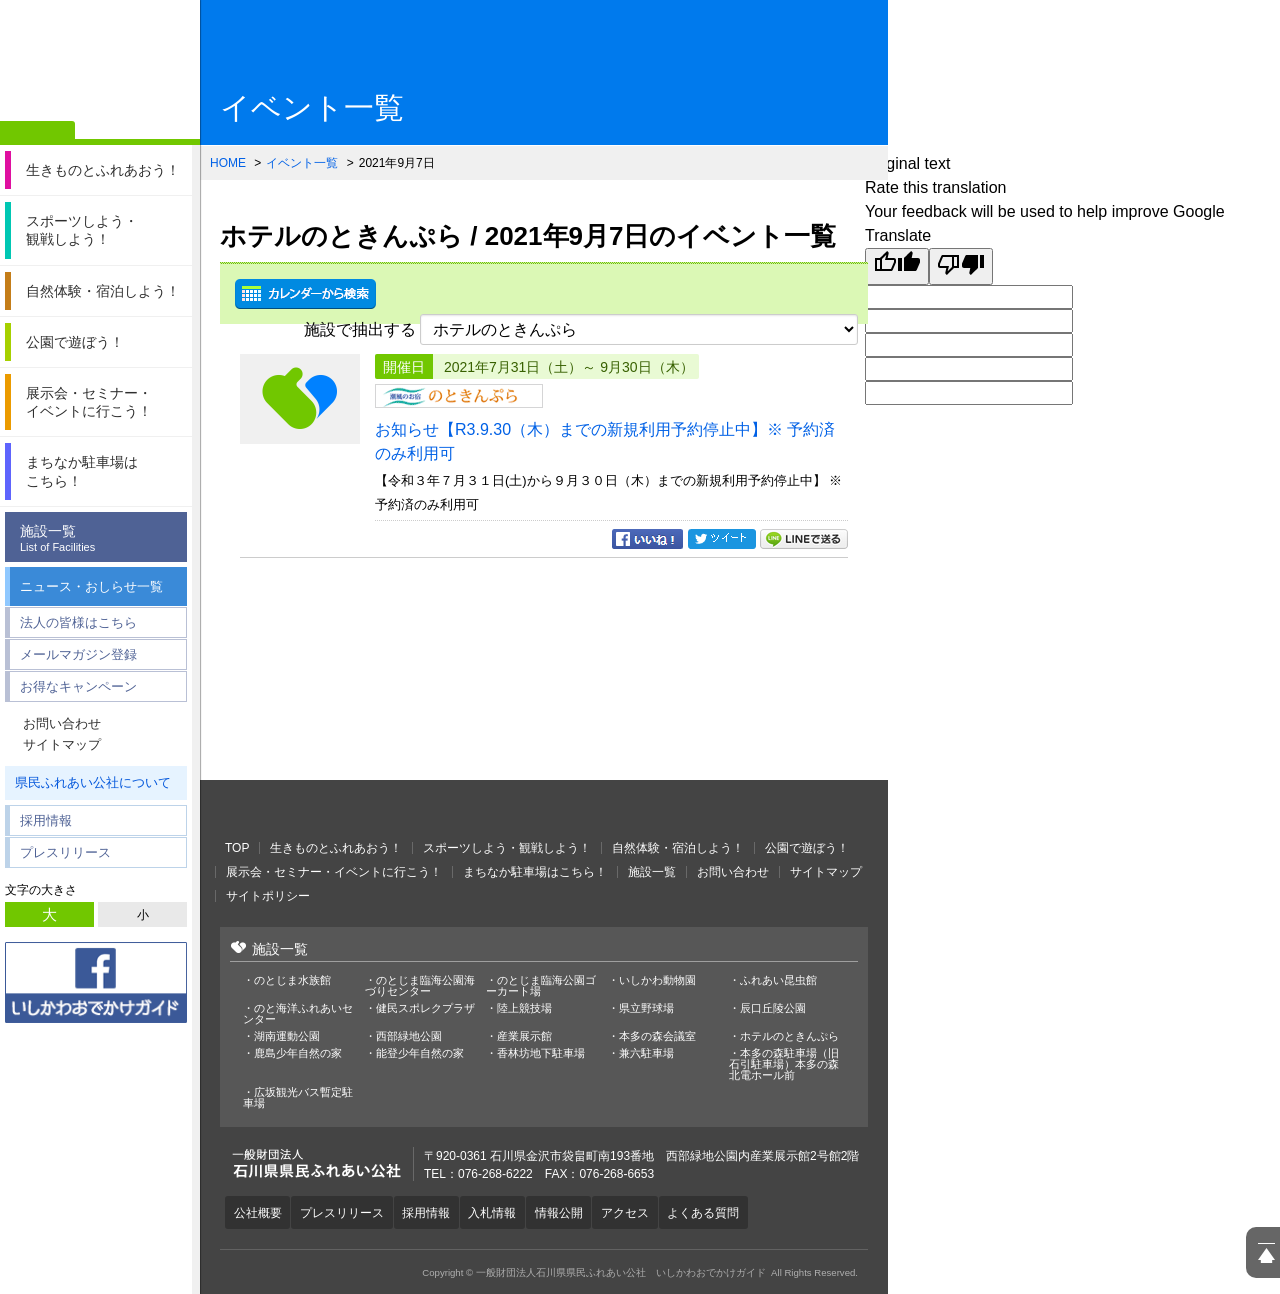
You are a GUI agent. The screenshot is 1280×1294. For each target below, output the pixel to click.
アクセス (640, 1212)
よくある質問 (721, 1212)
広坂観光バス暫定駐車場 (298, 1098)
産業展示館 (524, 1036)
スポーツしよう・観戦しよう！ (507, 848)
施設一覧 (101, 538)
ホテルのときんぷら (789, 1036)
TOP (237, 848)
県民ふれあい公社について (93, 782)
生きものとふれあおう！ (336, 848)
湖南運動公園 (287, 1036)
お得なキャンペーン (78, 686)
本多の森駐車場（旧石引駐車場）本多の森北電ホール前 (784, 1064)
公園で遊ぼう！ (807, 848)
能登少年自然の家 (420, 1053)
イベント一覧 (302, 163)
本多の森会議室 (657, 1036)
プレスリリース (65, 852)
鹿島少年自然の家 (298, 1053)
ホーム (37, 133)
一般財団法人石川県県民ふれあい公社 (330, 810)
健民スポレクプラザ (425, 1008)
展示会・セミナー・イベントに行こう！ (334, 872)
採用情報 (46, 820)
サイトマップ (62, 744)
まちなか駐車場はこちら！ (535, 872)
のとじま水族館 (292, 980)
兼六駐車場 (646, 1053)
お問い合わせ (62, 723)
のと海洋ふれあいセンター (298, 1014)
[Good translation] (897, 266)
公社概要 (259, 1212)
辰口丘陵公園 (773, 1008)
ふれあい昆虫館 (778, 980)
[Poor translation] (961, 266)
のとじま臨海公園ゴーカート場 (541, 986)
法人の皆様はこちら (78, 622)
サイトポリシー (268, 896)
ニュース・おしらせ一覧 (91, 586)
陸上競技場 (524, 1008)
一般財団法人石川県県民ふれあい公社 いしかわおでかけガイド (100, 65)
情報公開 (571, 1212)
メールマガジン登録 (78, 654)
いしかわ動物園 (657, 980)
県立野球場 (646, 1008)
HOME (228, 163)
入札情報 (502, 1212)
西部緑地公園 (409, 1036)
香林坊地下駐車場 (541, 1053)
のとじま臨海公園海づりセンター (420, 986)
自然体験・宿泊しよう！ (678, 848)
